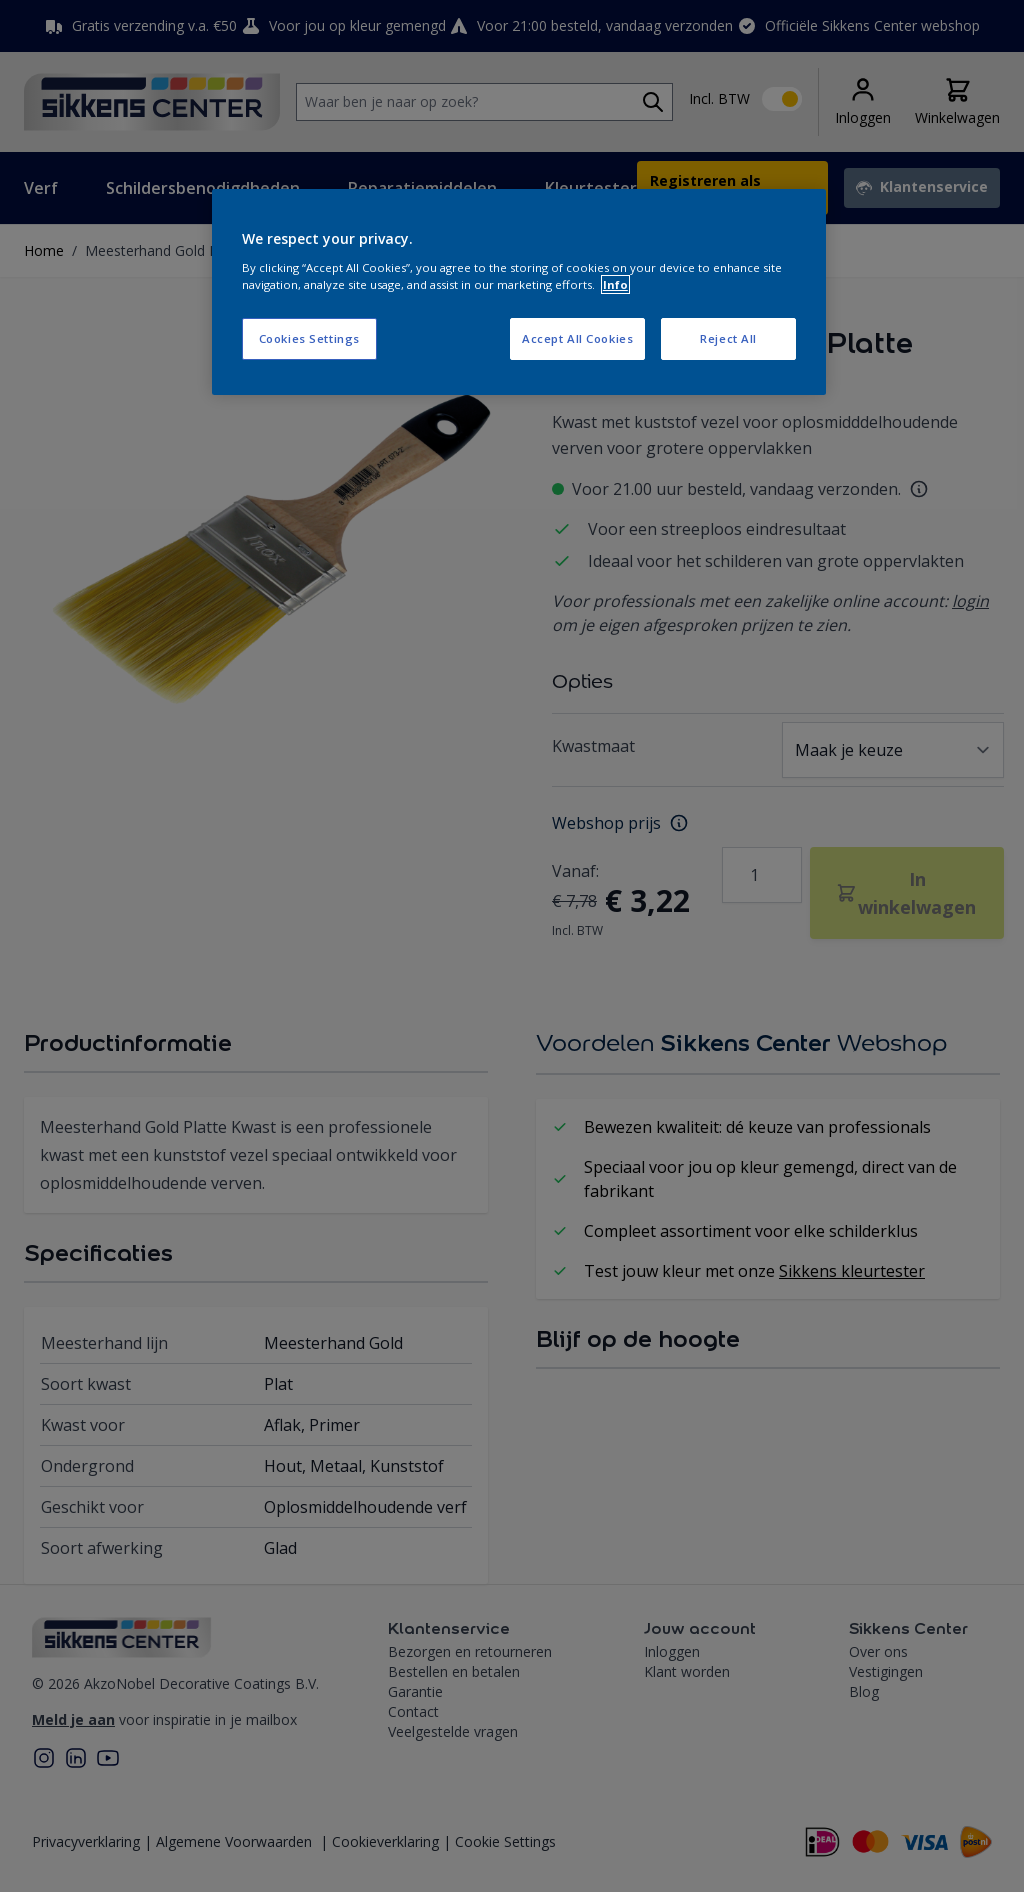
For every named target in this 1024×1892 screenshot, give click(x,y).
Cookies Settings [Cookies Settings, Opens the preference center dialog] (309, 338)
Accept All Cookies (577, 338)
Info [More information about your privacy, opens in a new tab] (615, 284)
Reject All (728, 338)
